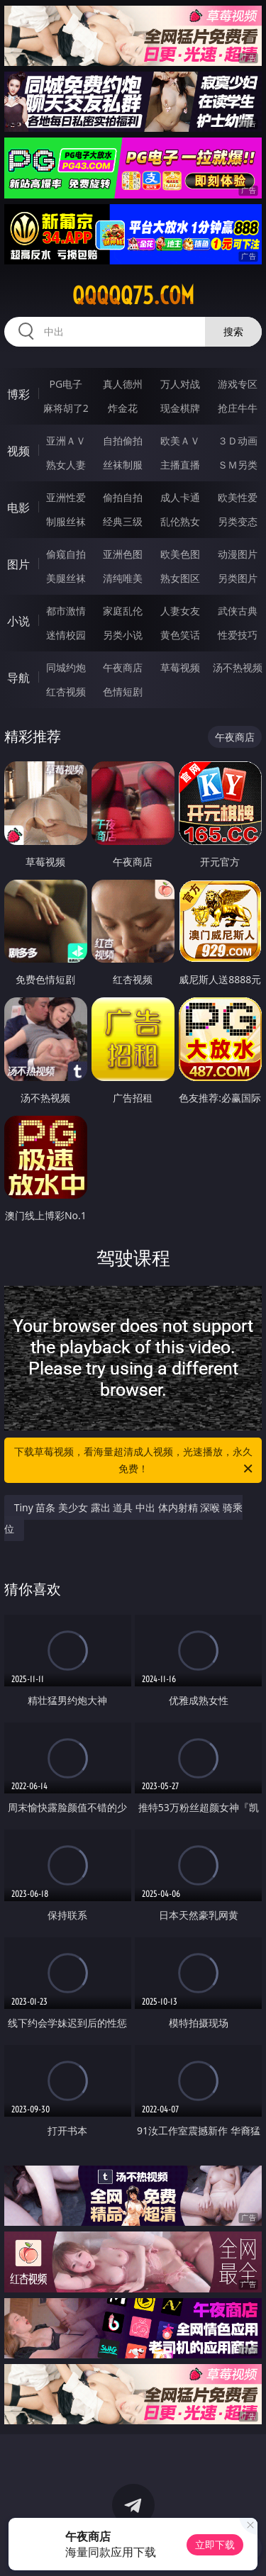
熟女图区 (180, 578)
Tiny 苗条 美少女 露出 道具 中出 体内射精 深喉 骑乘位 (123, 1518)
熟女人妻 (66, 464)
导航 (18, 677)
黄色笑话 (180, 635)
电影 (18, 507)
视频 (18, 451)
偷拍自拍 (123, 497)
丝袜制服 (123, 464)
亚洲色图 (123, 554)
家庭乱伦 (123, 610)
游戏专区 (237, 384)
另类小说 (123, 635)
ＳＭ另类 (237, 464)
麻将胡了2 (66, 408)
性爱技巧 (237, 635)
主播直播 (180, 464)
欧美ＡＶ (180, 440)
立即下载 (215, 2544)
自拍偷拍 (123, 440)
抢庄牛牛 (237, 408)
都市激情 (66, 610)
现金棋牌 (180, 408)
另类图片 (237, 578)
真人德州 (123, 384)
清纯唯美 (123, 578)
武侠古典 (237, 610)
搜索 (233, 331)
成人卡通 (180, 497)
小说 (18, 621)
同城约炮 (66, 667)
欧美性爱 (237, 497)
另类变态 (237, 521)
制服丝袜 (66, 521)
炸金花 (123, 408)
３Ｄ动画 (237, 440)
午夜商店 (123, 667)
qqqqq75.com (133, 295)
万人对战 (180, 384)
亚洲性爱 (66, 497)
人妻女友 (180, 610)
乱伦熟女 (180, 521)
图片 (18, 564)
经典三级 (123, 521)
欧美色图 (180, 554)
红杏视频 (66, 691)
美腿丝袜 (66, 578)
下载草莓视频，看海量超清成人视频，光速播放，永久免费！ (134, 1461)
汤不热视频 (237, 667)
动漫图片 (237, 554)
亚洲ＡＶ (66, 440)
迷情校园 (66, 635)
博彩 (18, 394)
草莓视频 (180, 667)
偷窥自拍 (66, 554)
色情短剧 (123, 691)
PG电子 (65, 384)
